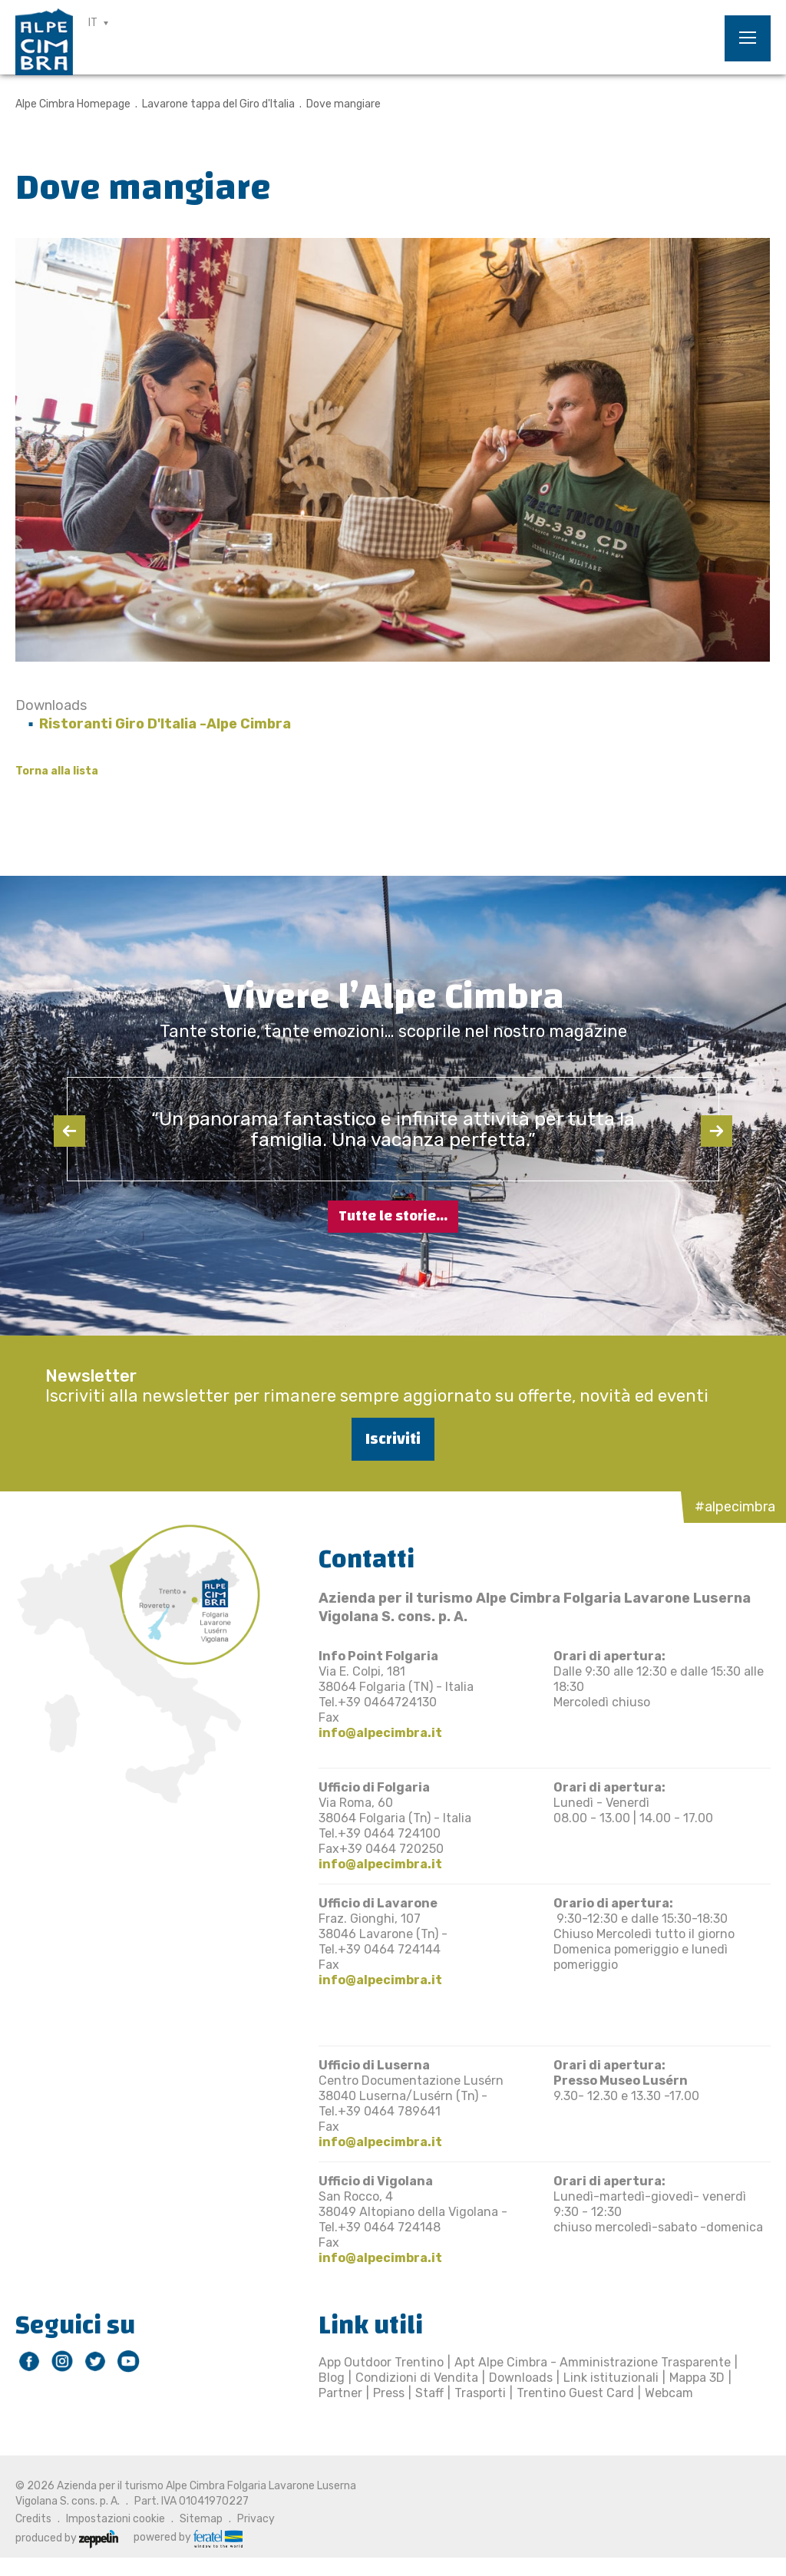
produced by (66, 2538)
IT (92, 22)
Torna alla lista (56, 771)
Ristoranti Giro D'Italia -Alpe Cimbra (165, 723)
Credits (33, 2518)
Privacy (256, 2518)
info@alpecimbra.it (380, 1733)
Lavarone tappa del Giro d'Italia (218, 104)
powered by (188, 2537)
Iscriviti (393, 1439)
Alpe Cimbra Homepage (72, 104)
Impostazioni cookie (115, 2518)
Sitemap (201, 2518)
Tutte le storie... (393, 1216)
